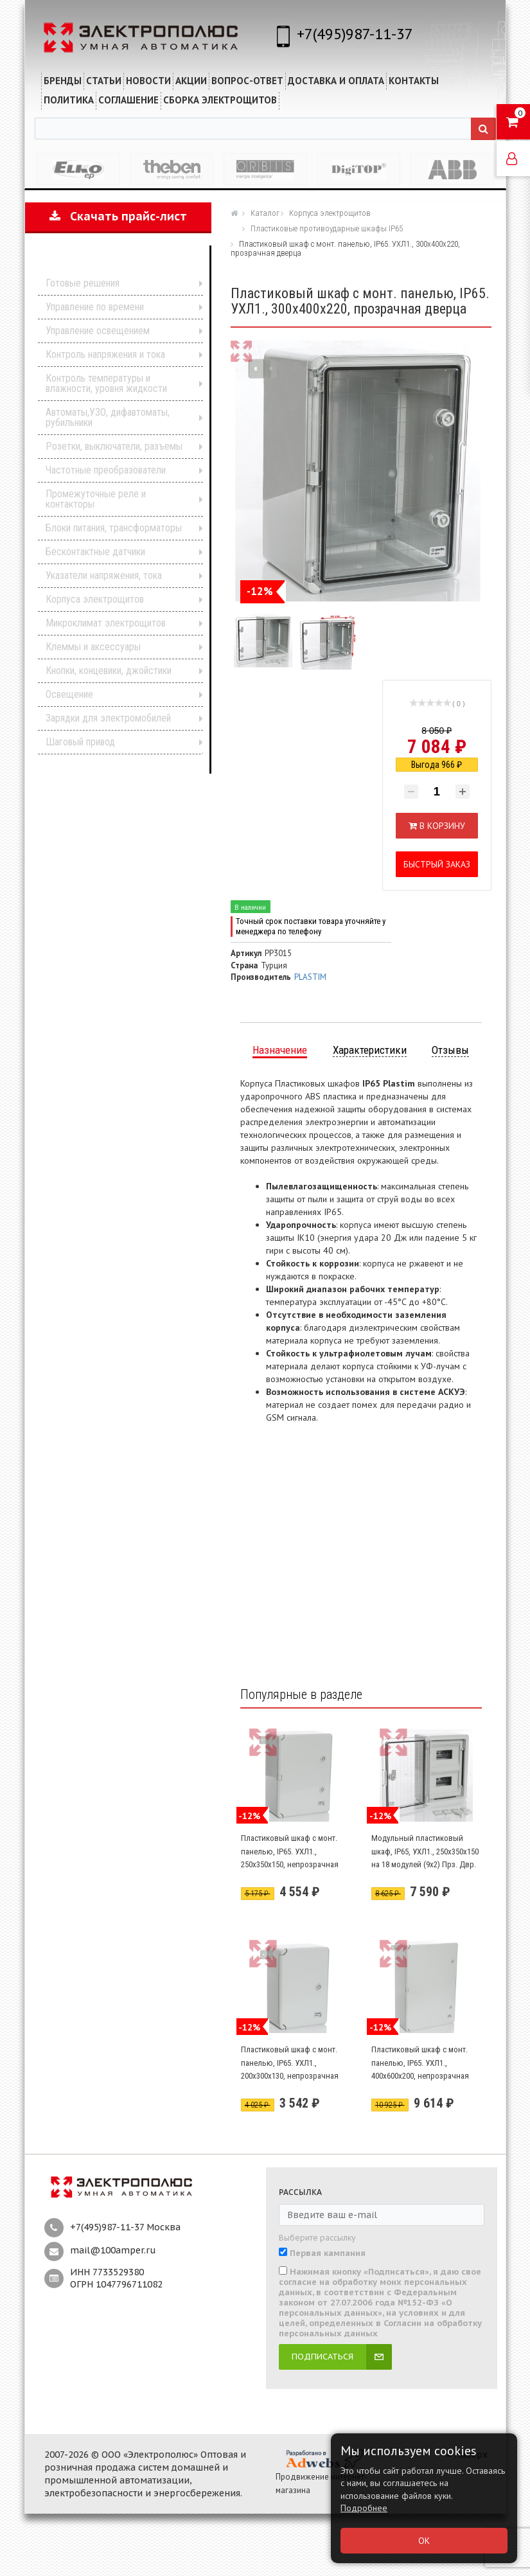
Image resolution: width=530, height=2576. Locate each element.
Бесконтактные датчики (95, 552)
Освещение (69, 694)
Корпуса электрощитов (95, 599)
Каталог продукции (109, 263)
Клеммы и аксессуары (93, 647)
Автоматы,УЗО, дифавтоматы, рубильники (108, 417)
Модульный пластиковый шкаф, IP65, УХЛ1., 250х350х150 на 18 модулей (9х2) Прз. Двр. (425, 1851)
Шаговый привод (80, 742)
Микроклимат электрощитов (106, 623)
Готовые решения (82, 283)
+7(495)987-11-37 (355, 34)
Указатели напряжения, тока (104, 575)
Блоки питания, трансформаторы (114, 528)
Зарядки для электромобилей (108, 718)
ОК (424, 2540)
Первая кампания (328, 2253)
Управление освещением (98, 330)
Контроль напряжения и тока (105, 354)
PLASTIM (310, 977)
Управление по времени (95, 307)
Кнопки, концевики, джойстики (109, 670)
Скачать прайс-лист (118, 216)
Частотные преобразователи (106, 470)
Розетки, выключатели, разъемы (114, 446)
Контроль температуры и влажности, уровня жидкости (106, 383)
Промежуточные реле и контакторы (96, 499)
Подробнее (363, 2508)
